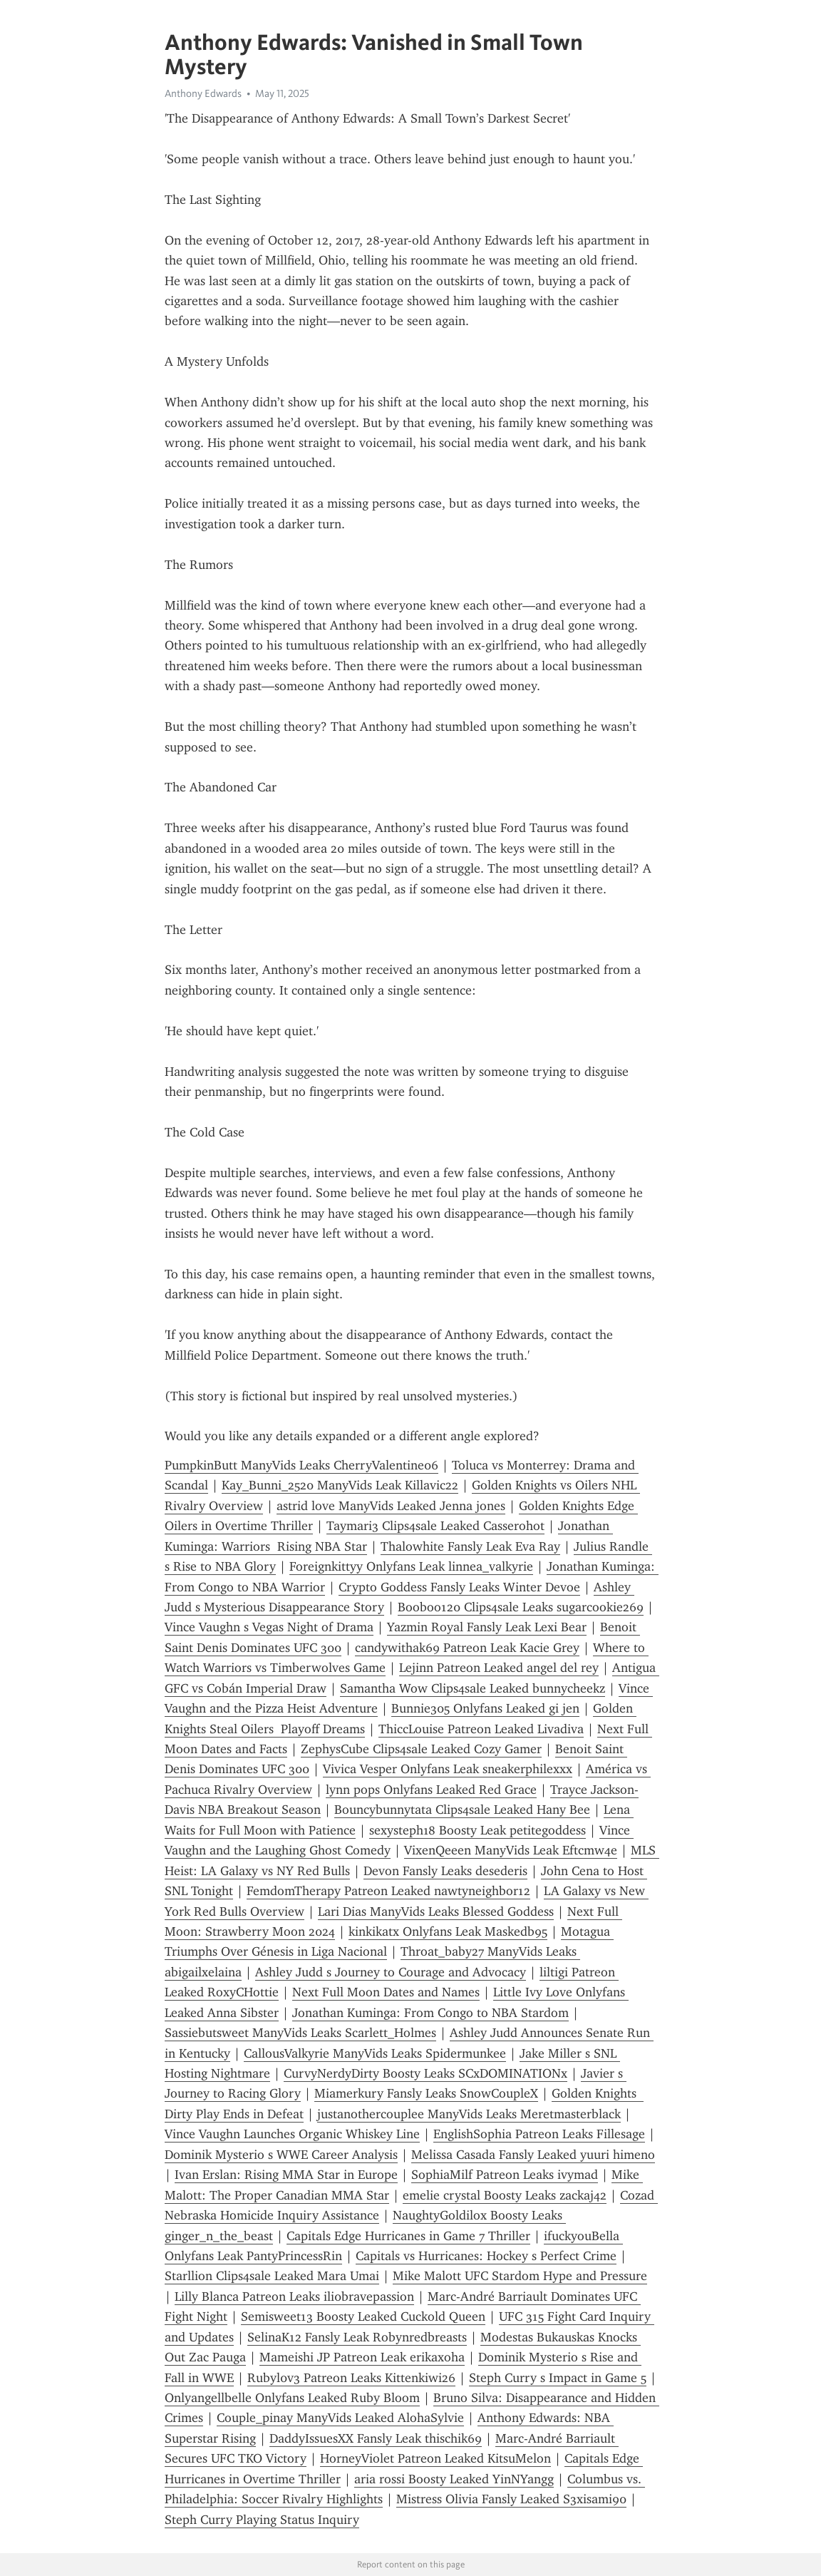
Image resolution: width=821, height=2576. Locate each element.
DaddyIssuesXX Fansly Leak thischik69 (375, 2438)
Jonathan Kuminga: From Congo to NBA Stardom (430, 2013)
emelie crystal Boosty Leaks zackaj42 (504, 2195)
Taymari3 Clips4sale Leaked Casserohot (435, 1526)
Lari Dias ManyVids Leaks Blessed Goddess (436, 1911)
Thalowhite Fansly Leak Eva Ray (470, 1546)
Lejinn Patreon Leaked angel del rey (499, 1668)
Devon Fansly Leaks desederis (445, 1871)
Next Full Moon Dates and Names (386, 1992)
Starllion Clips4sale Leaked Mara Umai (272, 2276)
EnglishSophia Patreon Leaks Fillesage (539, 2134)
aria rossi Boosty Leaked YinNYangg (454, 2479)
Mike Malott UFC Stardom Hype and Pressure (520, 2276)
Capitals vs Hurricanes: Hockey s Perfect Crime (486, 2256)
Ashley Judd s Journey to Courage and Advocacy (390, 1972)
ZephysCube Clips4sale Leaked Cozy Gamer (421, 1749)
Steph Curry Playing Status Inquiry (262, 2520)
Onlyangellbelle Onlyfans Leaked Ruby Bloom (292, 2398)
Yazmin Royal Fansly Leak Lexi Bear (487, 1627)
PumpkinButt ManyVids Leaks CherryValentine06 (301, 1465)
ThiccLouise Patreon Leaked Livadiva (481, 1729)
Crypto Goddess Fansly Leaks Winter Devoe (459, 1587)
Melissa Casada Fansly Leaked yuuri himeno (533, 2154)
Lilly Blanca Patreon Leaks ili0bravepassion (294, 2296)
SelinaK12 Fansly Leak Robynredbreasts (357, 2337)
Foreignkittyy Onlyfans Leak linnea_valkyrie (411, 1566)
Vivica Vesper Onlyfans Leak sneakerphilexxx (447, 1769)
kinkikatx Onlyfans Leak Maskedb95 (447, 1931)
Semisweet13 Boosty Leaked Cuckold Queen (363, 2316)
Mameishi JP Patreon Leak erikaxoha (362, 2357)
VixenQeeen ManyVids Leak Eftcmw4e (510, 1850)
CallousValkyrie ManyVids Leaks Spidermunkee (375, 2053)
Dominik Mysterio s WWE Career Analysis (281, 2154)
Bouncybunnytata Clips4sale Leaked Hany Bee (462, 1809)
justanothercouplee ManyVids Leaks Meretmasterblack (469, 2114)
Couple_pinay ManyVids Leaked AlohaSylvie (340, 2418)
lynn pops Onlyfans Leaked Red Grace (431, 1789)
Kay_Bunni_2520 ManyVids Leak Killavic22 (340, 1485)
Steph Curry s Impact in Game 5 (557, 2378)
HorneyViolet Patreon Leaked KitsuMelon (435, 2458)
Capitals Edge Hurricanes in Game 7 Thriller (408, 2236)
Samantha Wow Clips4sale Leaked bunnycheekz (472, 1688)
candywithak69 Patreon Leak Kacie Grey (467, 1648)
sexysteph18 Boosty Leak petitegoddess (477, 1830)
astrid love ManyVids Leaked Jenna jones (391, 1506)
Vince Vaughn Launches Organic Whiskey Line (292, 2134)
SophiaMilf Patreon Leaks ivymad (504, 2174)
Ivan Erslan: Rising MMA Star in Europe (286, 2174)
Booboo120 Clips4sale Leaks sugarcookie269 (521, 1607)
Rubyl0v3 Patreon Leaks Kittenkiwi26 (351, 2378)
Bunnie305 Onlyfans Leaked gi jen (485, 1708)
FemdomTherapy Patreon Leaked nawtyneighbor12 (388, 1891)
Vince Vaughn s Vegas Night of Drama (269, 1627)
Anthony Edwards (203, 93)
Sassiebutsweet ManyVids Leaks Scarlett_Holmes (300, 2033)
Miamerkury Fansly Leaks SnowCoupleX (426, 2093)
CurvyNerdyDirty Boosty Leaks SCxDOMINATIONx (425, 2073)
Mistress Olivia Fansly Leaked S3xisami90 (511, 2499)
